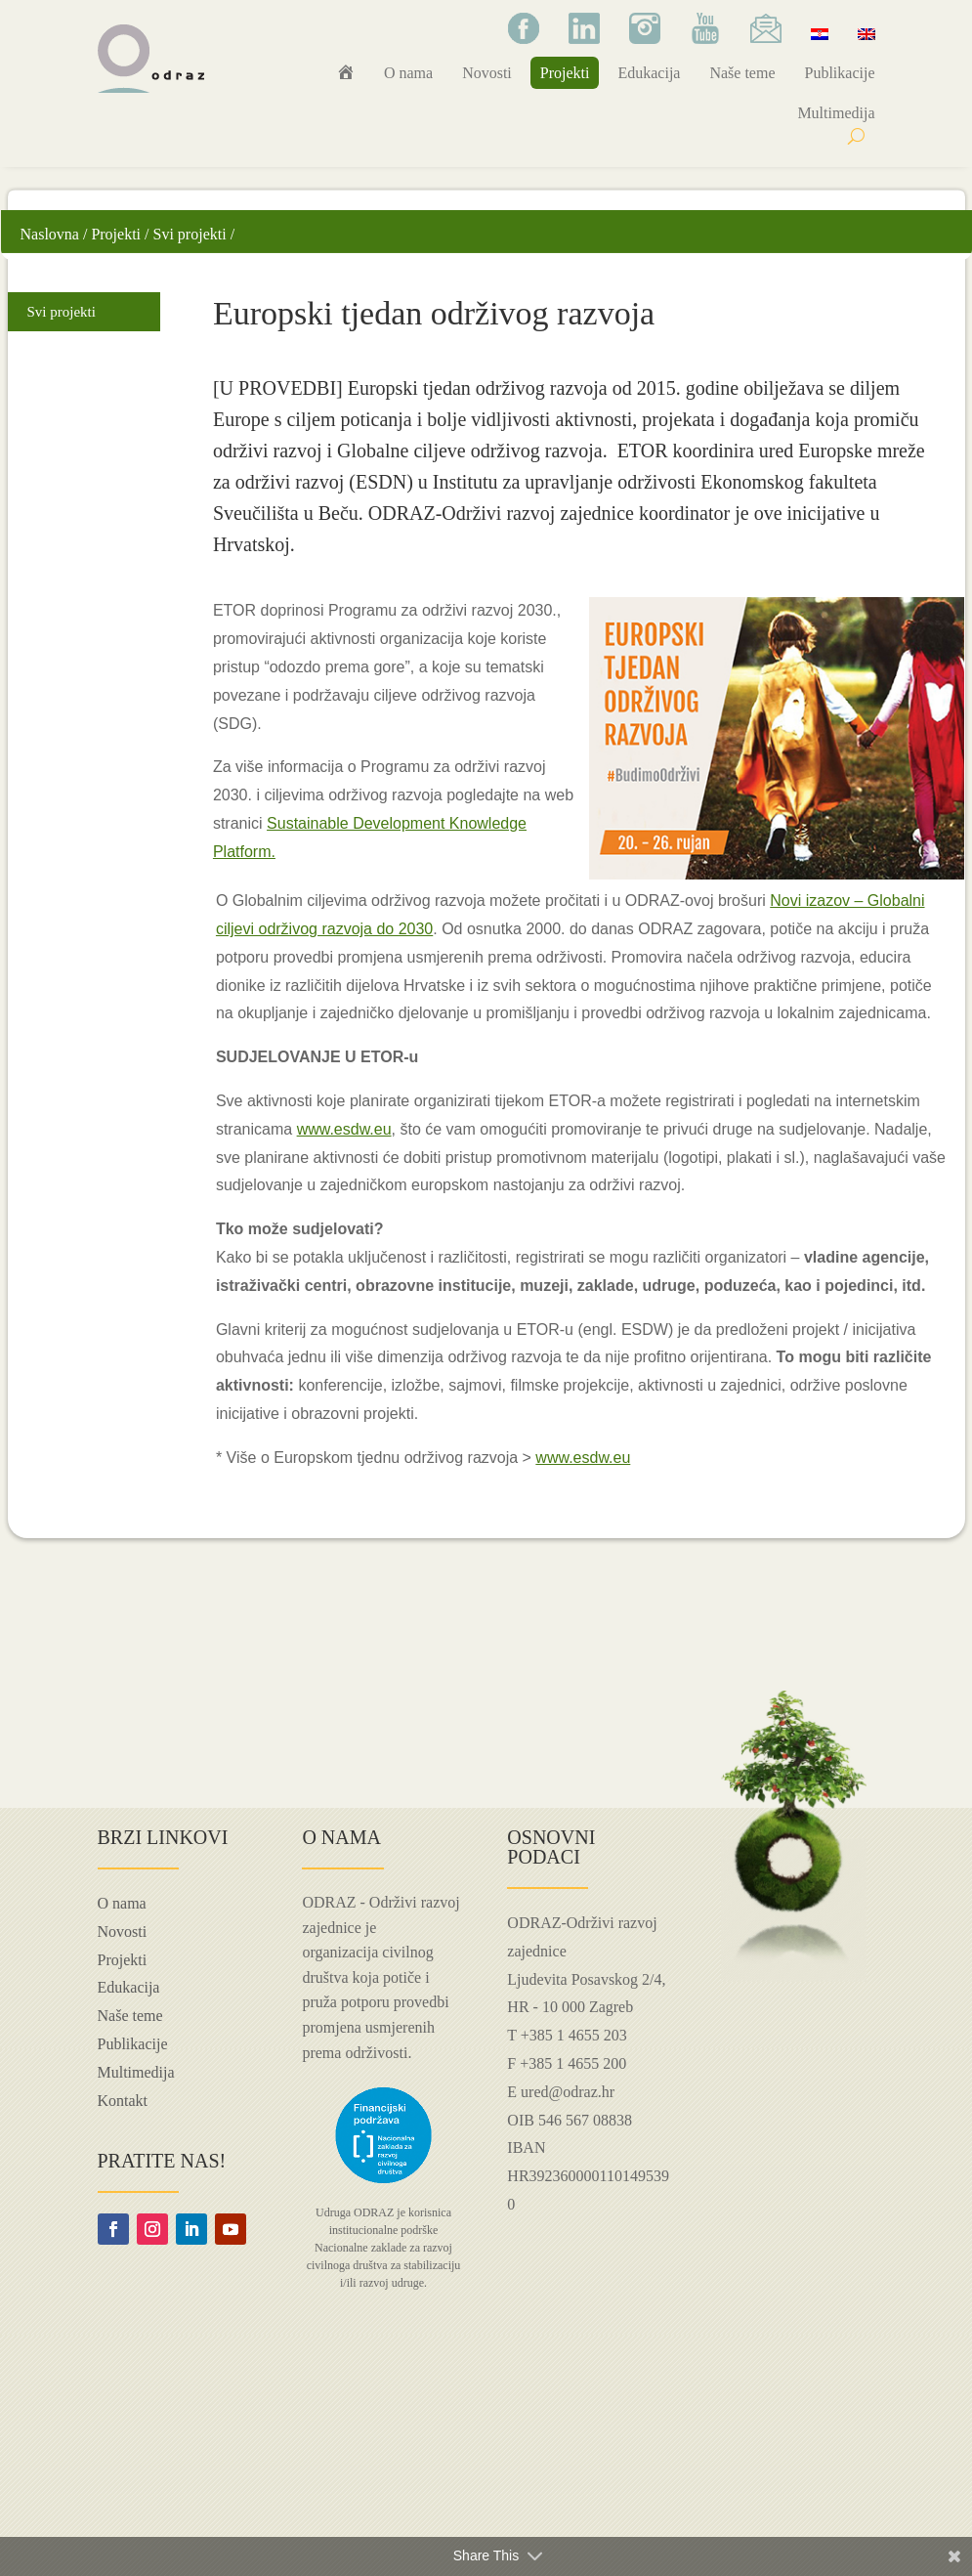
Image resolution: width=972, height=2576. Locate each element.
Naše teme (742, 72)
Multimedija (835, 113)
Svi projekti (190, 234)
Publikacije (840, 72)
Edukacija (648, 72)
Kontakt (123, 2100)
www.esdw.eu (344, 1129)
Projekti (565, 72)
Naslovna (50, 234)
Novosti (487, 72)
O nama (408, 72)
